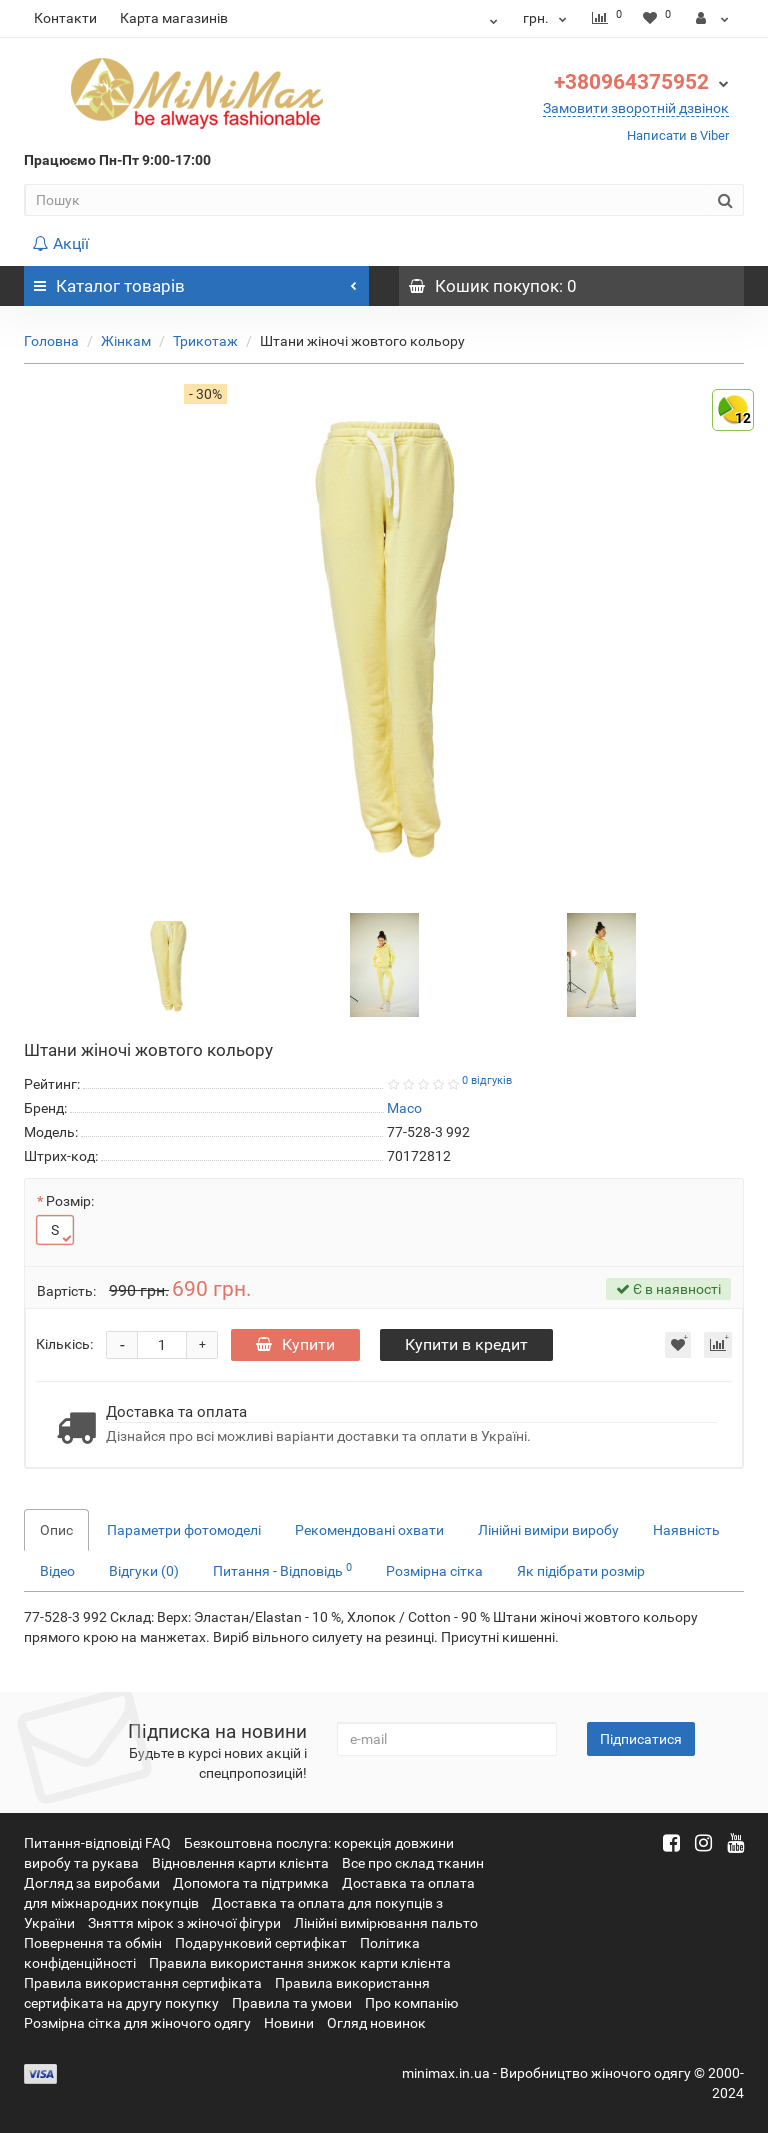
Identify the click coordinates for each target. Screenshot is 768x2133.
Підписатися (641, 1739)
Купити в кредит (466, 1344)
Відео (57, 1571)
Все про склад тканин (413, 1863)
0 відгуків (487, 1080)
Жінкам (126, 341)
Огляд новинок (376, 2023)
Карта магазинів (174, 18)
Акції (60, 243)
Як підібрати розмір (581, 1571)
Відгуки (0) (144, 1571)
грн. (547, 18)
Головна (51, 341)
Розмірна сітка (434, 1571)
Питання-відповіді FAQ (97, 1843)
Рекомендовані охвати (369, 1530)
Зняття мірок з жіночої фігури (184, 1923)
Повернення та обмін (93, 1943)
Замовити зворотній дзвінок (636, 108)
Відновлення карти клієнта (240, 1863)
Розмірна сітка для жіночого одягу (137, 2023)
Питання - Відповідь (282, 1570)
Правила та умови (292, 2003)
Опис (56, 1530)
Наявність (686, 1530)
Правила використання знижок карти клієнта (300, 1963)
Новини (289, 2023)
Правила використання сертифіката (143, 1983)
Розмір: (70, 1201)
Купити (295, 1344)
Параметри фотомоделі (184, 1530)
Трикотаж (205, 341)
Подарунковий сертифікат (261, 1943)
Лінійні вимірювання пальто (386, 1923)
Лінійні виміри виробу (548, 1530)
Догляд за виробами (92, 1883)
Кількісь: (64, 1344)
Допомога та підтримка (251, 1883)
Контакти (65, 18)
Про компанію (411, 2003)
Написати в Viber (678, 135)
